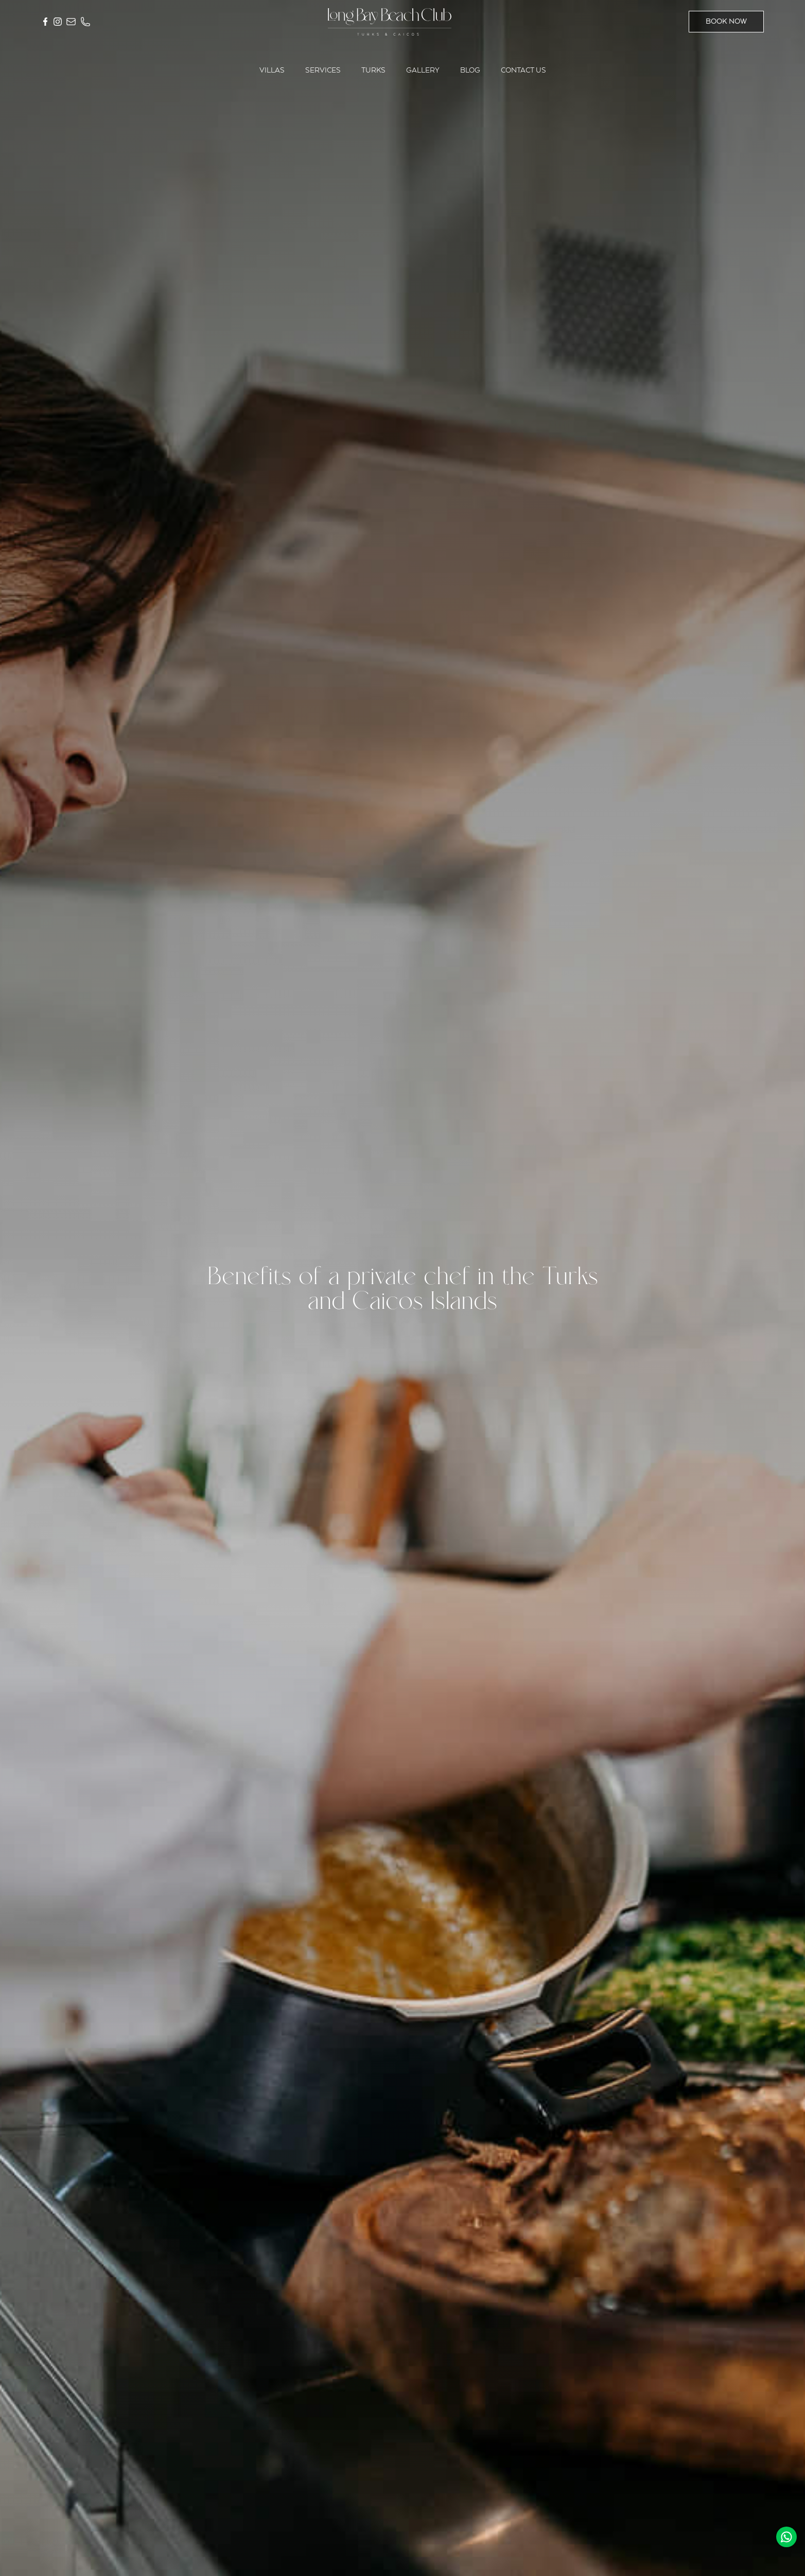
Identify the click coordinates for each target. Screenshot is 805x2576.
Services (323, 70)
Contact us (523, 70)
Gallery (423, 70)
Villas (272, 70)
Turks (373, 70)
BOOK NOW (726, 21)
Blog (470, 70)
